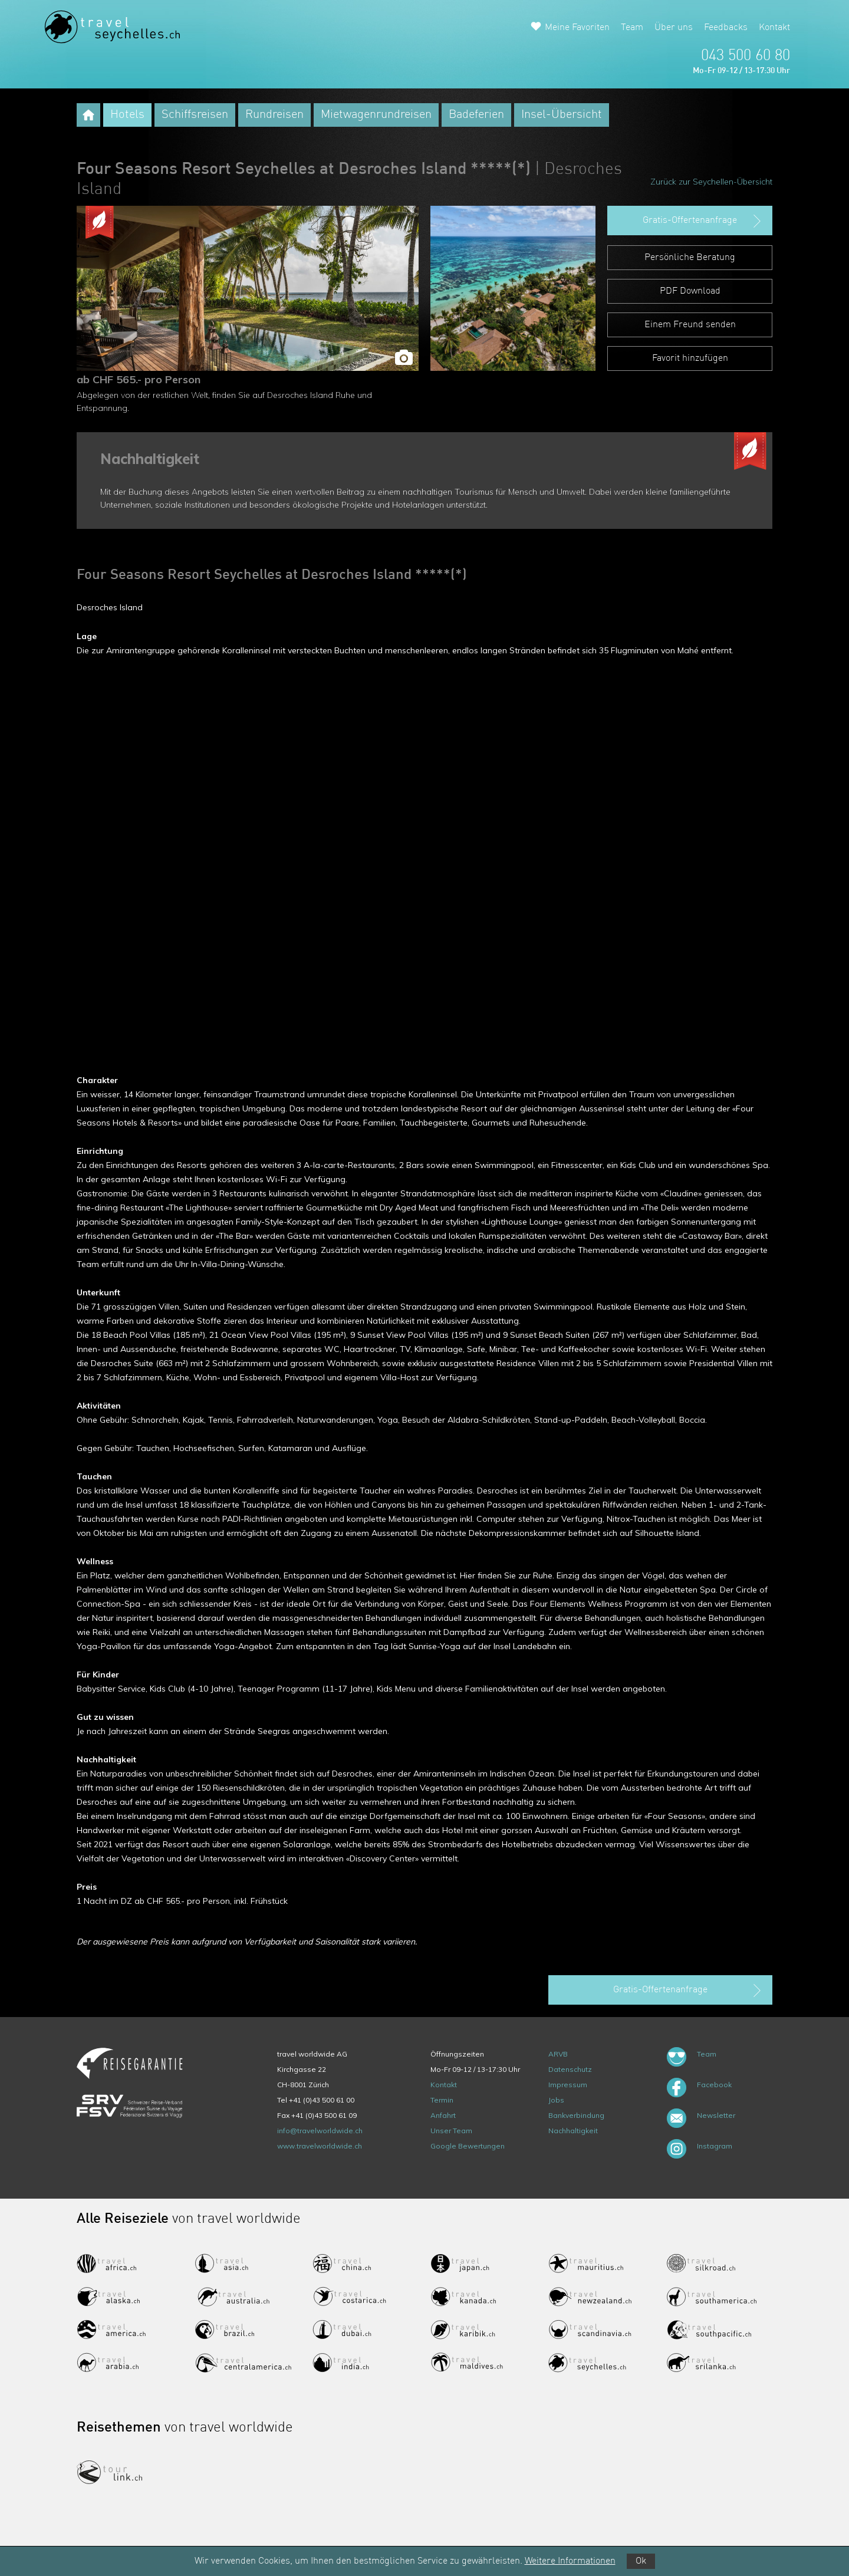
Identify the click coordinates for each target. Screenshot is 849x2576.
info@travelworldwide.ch (320, 2130)
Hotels (127, 115)
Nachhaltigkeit (573, 2130)
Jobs (556, 2099)
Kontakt (774, 27)
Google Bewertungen (467, 2145)
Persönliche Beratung (689, 257)
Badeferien (476, 115)
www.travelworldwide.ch (319, 2145)
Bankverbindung (576, 2115)
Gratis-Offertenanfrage (703, 221)
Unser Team (451, 2130)
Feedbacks (726, 27)
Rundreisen (274, 115)
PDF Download (690, 291)
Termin (441, 2099)
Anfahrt (443, 2115)
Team (632, 27)
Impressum (567, 2084)
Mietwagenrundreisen (376, 115)
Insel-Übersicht (561, 115)
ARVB (558, 2053)
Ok (641, 2561)
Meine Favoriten (577, 27)
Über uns (673, 27)
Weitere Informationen (570, 2561)
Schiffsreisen (195, 115)
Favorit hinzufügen (690, 358)
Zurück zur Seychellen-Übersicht (711, 181)
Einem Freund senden (690, 325)
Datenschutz (570, 2069)
